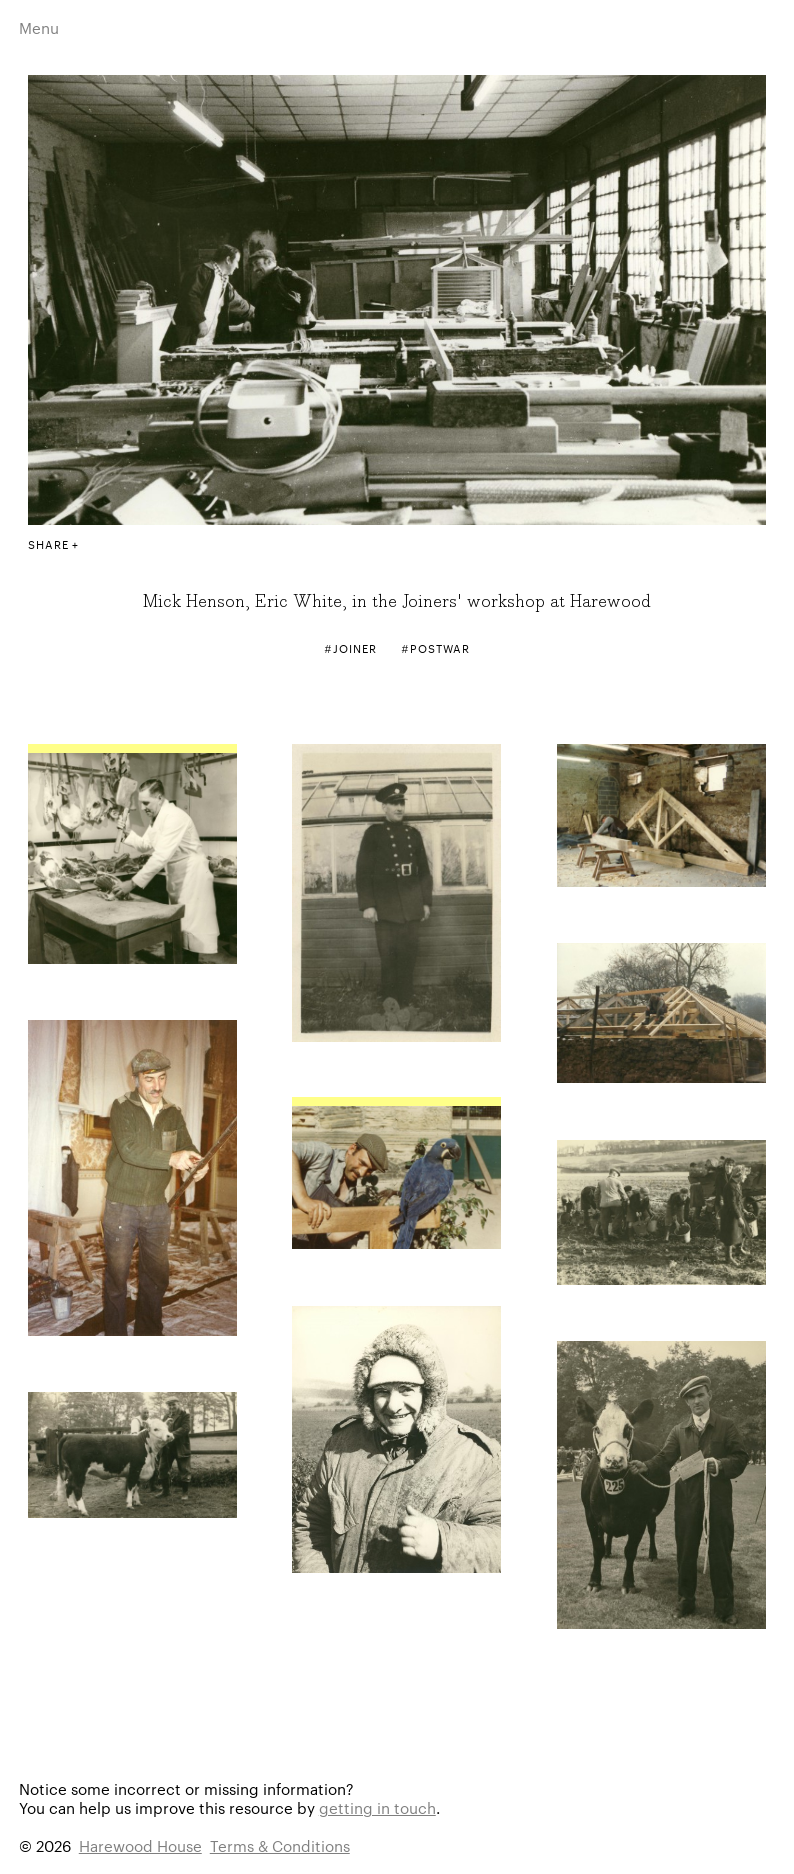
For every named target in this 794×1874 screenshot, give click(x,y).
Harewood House (140, 1845)
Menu (39, 27)
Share (48, 544)
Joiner (354, 648)
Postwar (439, 648)
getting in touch (377, 1807)
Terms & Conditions (280, 1845)
